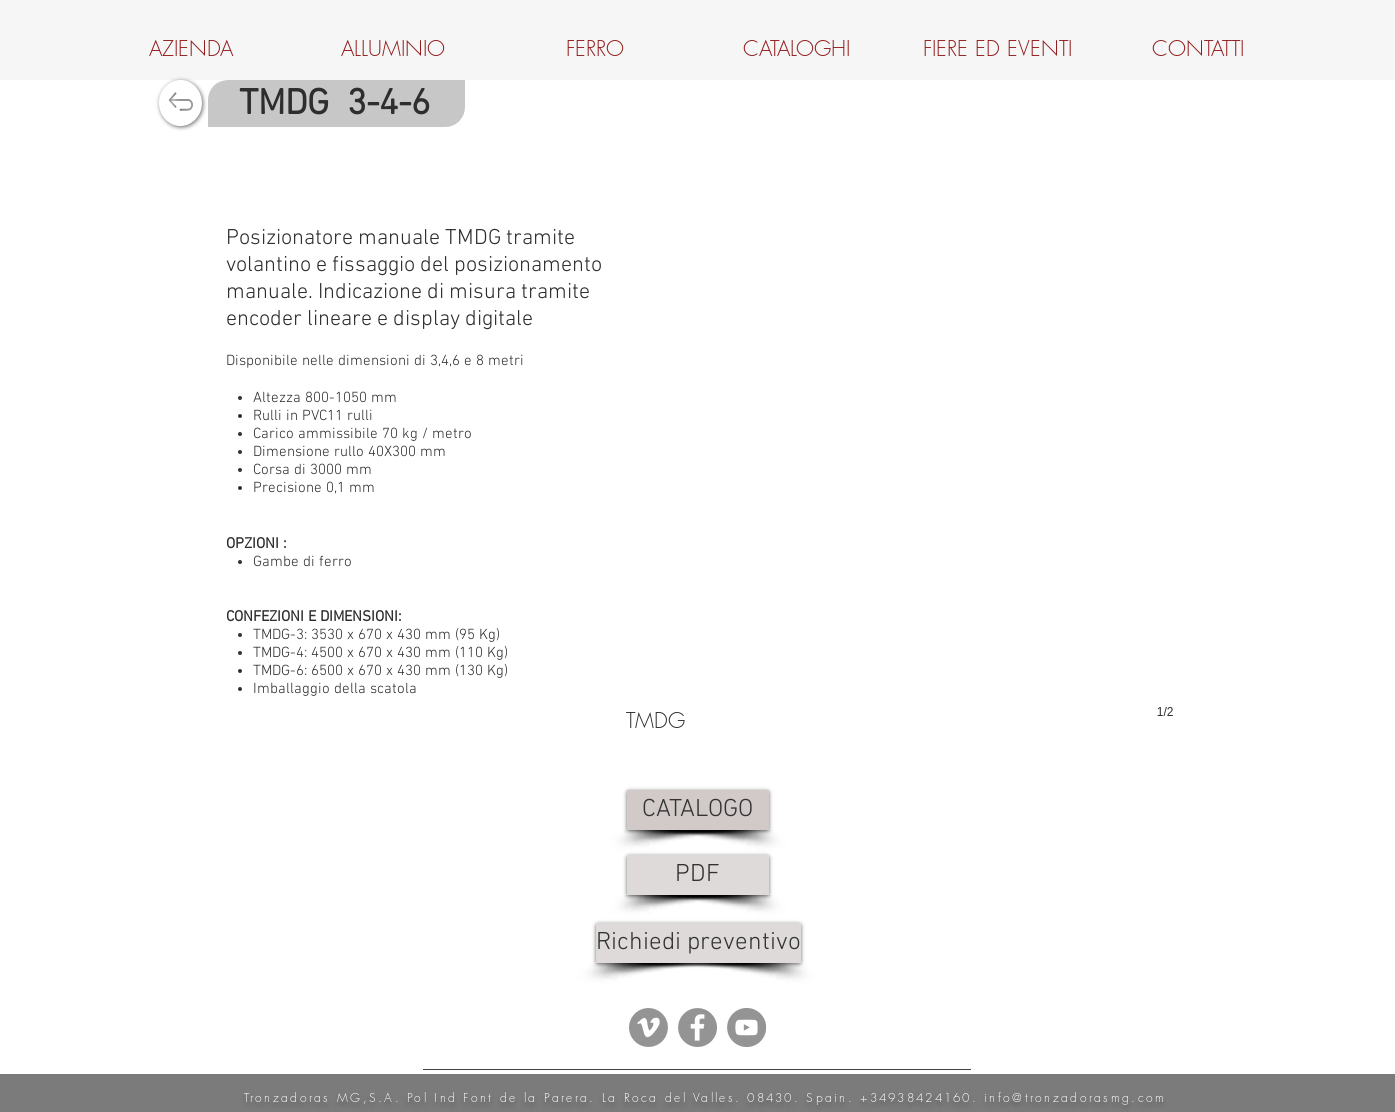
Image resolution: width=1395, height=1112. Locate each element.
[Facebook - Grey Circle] (697, 1027)
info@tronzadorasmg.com (1075, 1097)
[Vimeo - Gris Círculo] (648, 1027)
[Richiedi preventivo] (698, 943)
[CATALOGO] (698, 810)
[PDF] (698, 875)
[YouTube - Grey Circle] (746, 1027)
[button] (900, 505)
